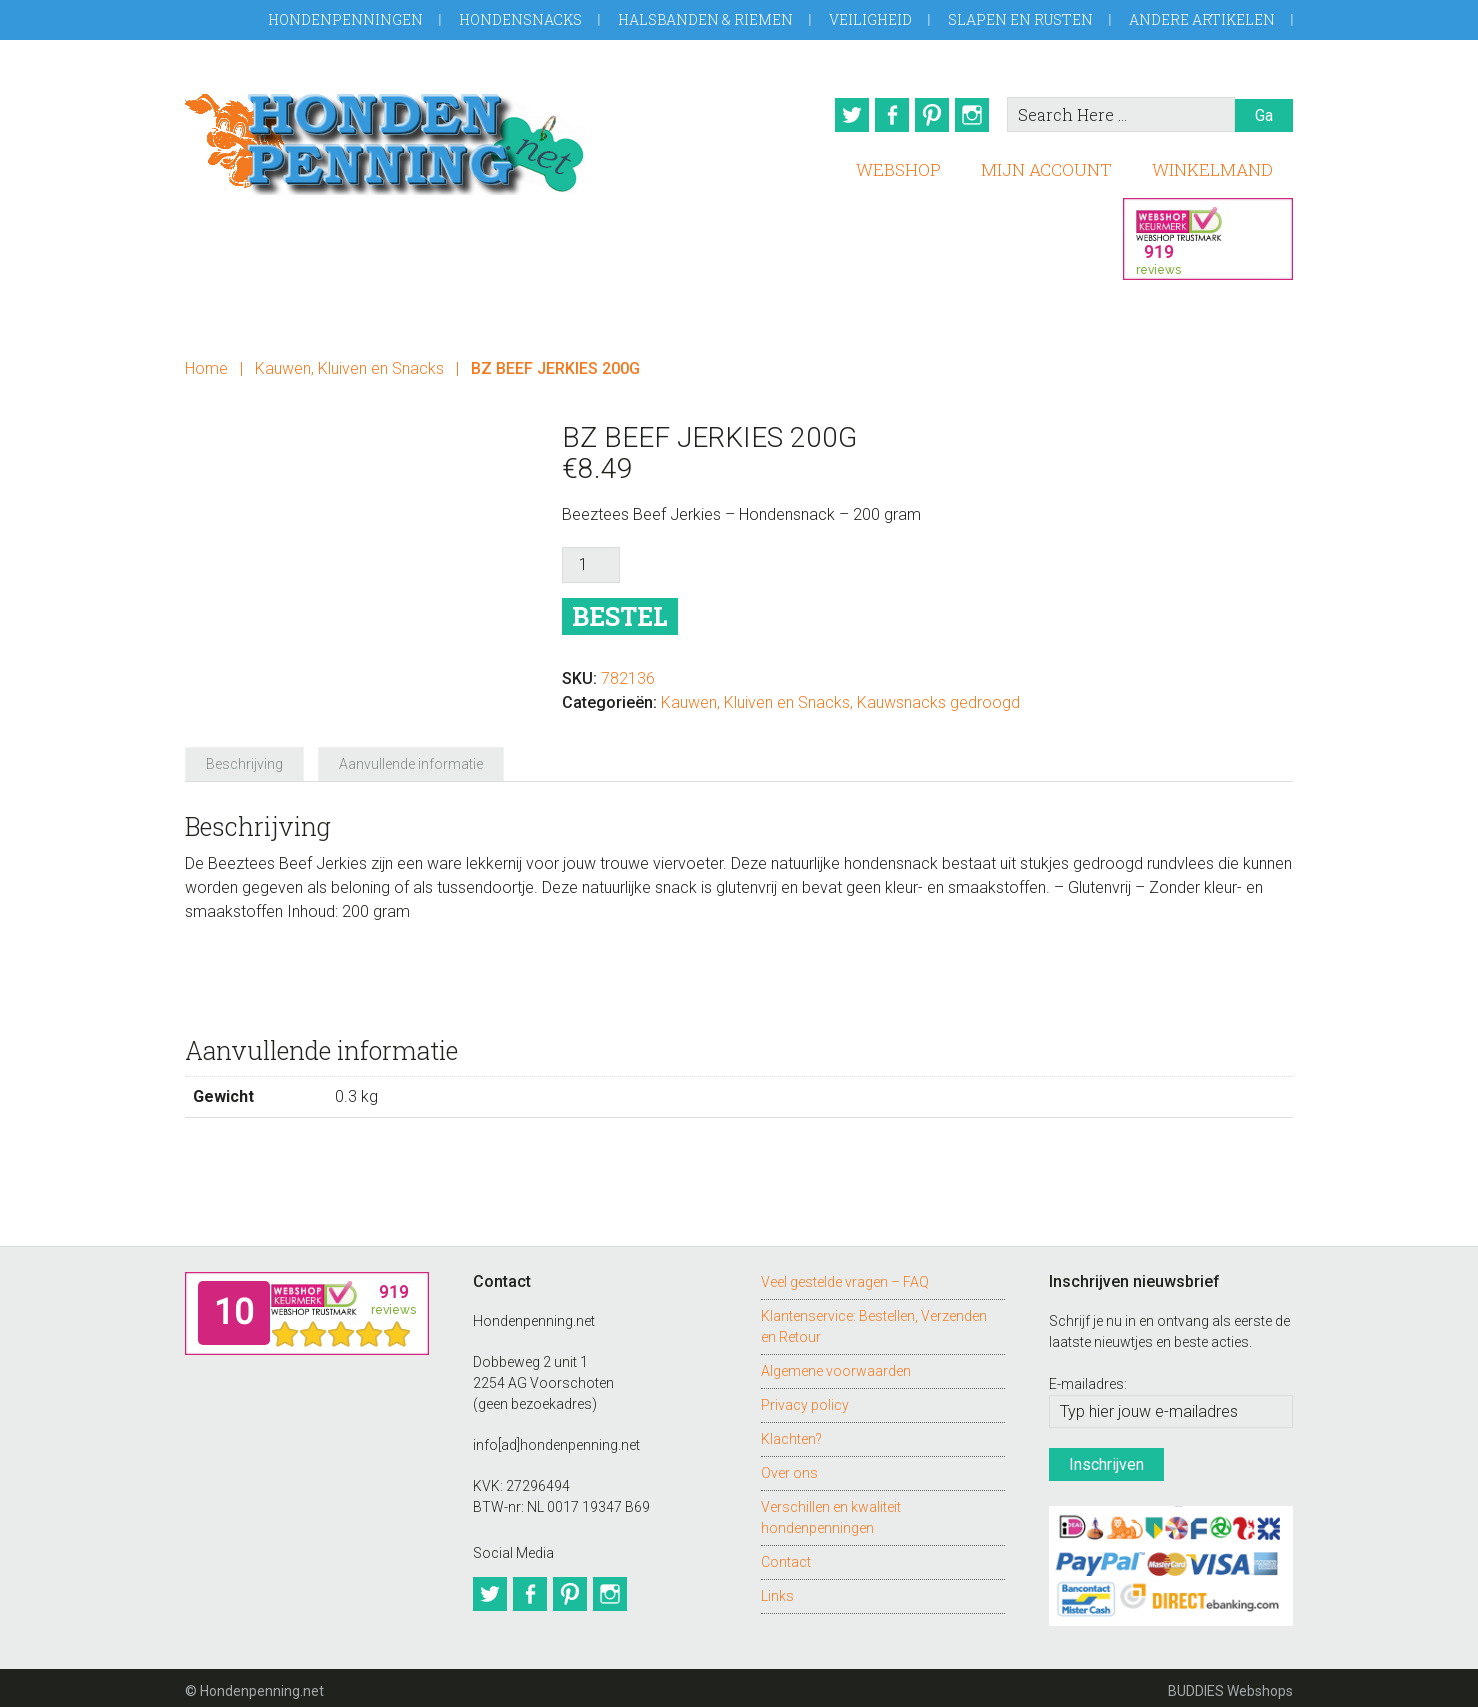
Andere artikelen (1202, 19)
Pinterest (930, 115)
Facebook (884, 115)
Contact (786, 1555)
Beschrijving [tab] (244, 758)
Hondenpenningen (345, 19)
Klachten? (791, 1432)
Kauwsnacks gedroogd (938, 696)
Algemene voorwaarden (836, 1364)
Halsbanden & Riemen (705, 19)
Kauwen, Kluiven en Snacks (349, 362)
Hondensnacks (520, 19)
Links (777, 1589)
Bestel (620, 610)
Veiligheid (870, 19)
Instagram (976, 115)
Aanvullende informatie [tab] (411, 758)
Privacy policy (805, 1398)
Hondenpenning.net (385, 137)
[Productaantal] (591, 559)
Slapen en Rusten (1020, 19)
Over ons (789, 1466)
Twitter (838, 115)
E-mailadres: (1088, 1378)
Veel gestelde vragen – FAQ (845, 1275)
